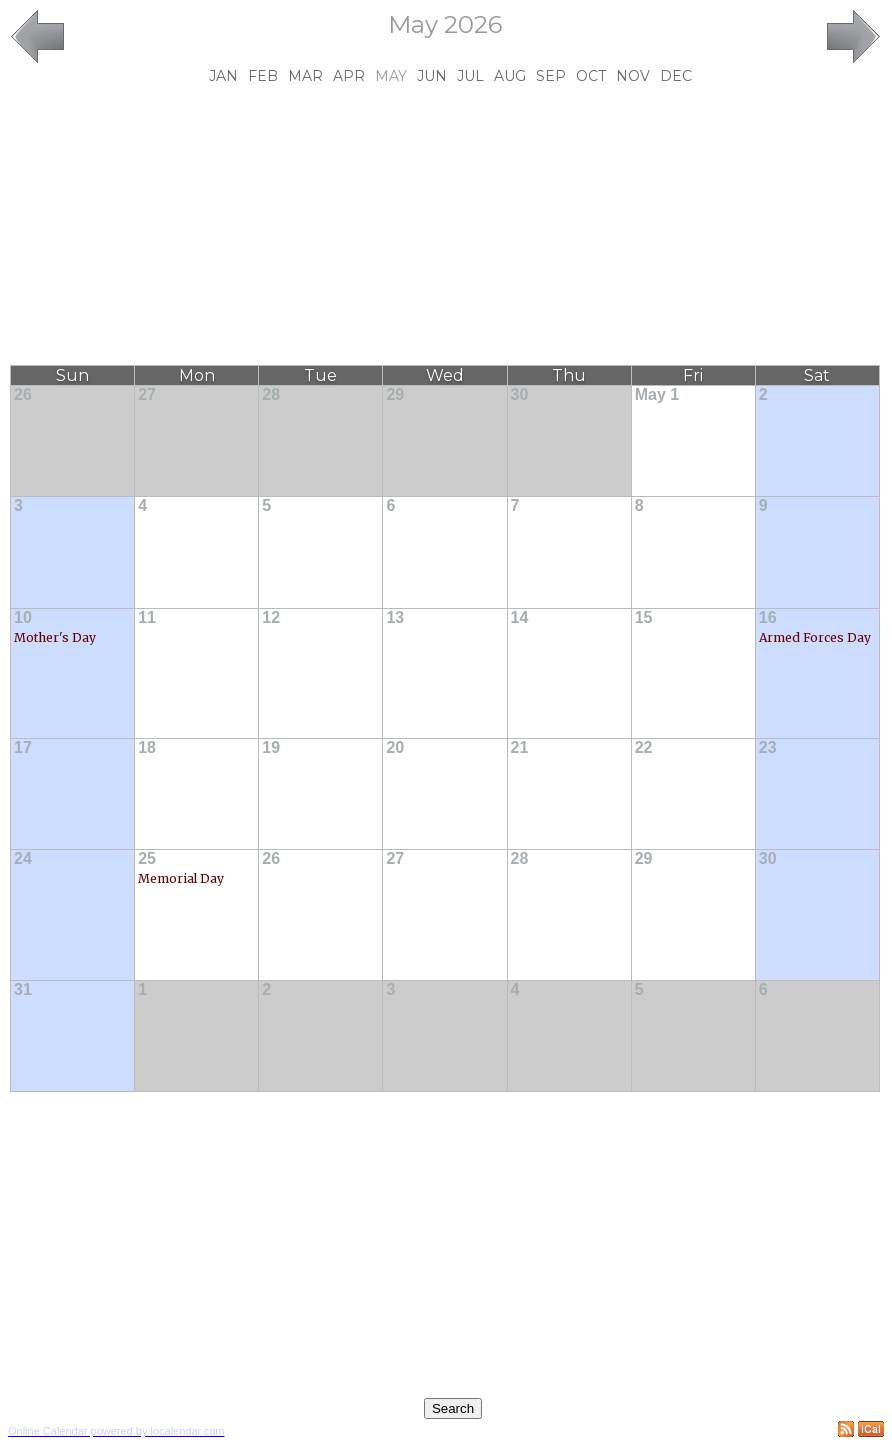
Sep (551, 76)
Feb (263, 76)
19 (271, 747)
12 (271, 617)
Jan (223, 76)
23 (768, 747)
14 (520, 617)
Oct (591, 76)
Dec (676, 76)
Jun (432, 76)
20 (395, 747)
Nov (633, 76)
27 (147, 394)
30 (520, 394)
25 (147, 858)
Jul (470, 76)
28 (271, 394)
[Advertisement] (445, 225)
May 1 (657, 394)
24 (23, 858)
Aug (510, 76)
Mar (305, 76)
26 (23, 394)
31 (23, 989)
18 (147, 747)
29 (395, 394)
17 (23, 747)
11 (147, 617)
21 (520, 747)
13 (395, 617)
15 (644, 617)
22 (644, 747)
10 (23, 617)
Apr (349, 76)
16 (768, 617)
